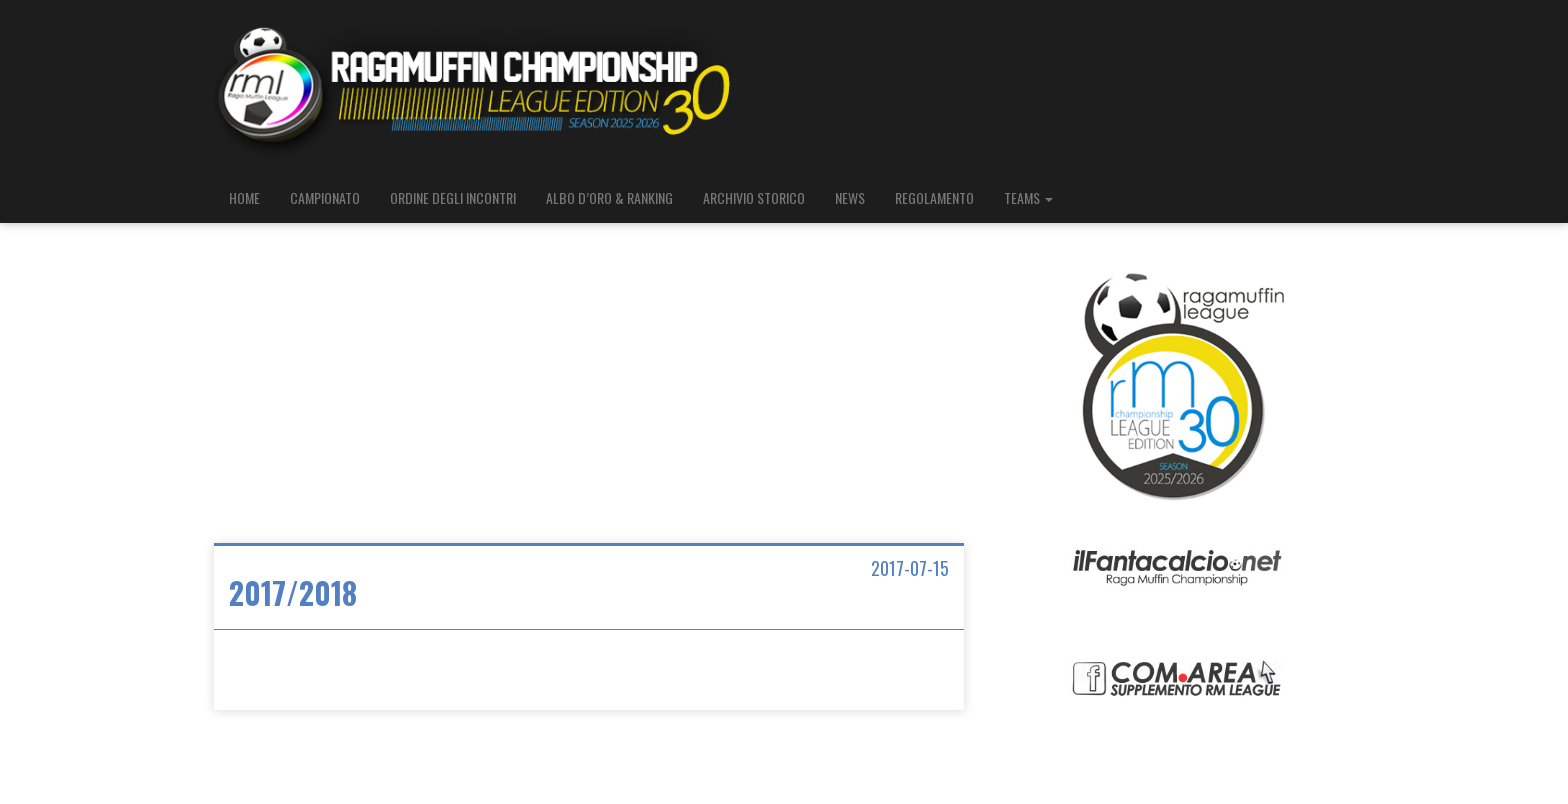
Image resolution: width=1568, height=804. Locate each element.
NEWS (850, 197)
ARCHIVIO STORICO (754, 197)
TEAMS (1028, 197)
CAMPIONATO (325, 197)
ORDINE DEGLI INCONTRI (453, 197)
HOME (244, 197)
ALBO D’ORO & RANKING (609, 197)
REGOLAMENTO (934, 197)
